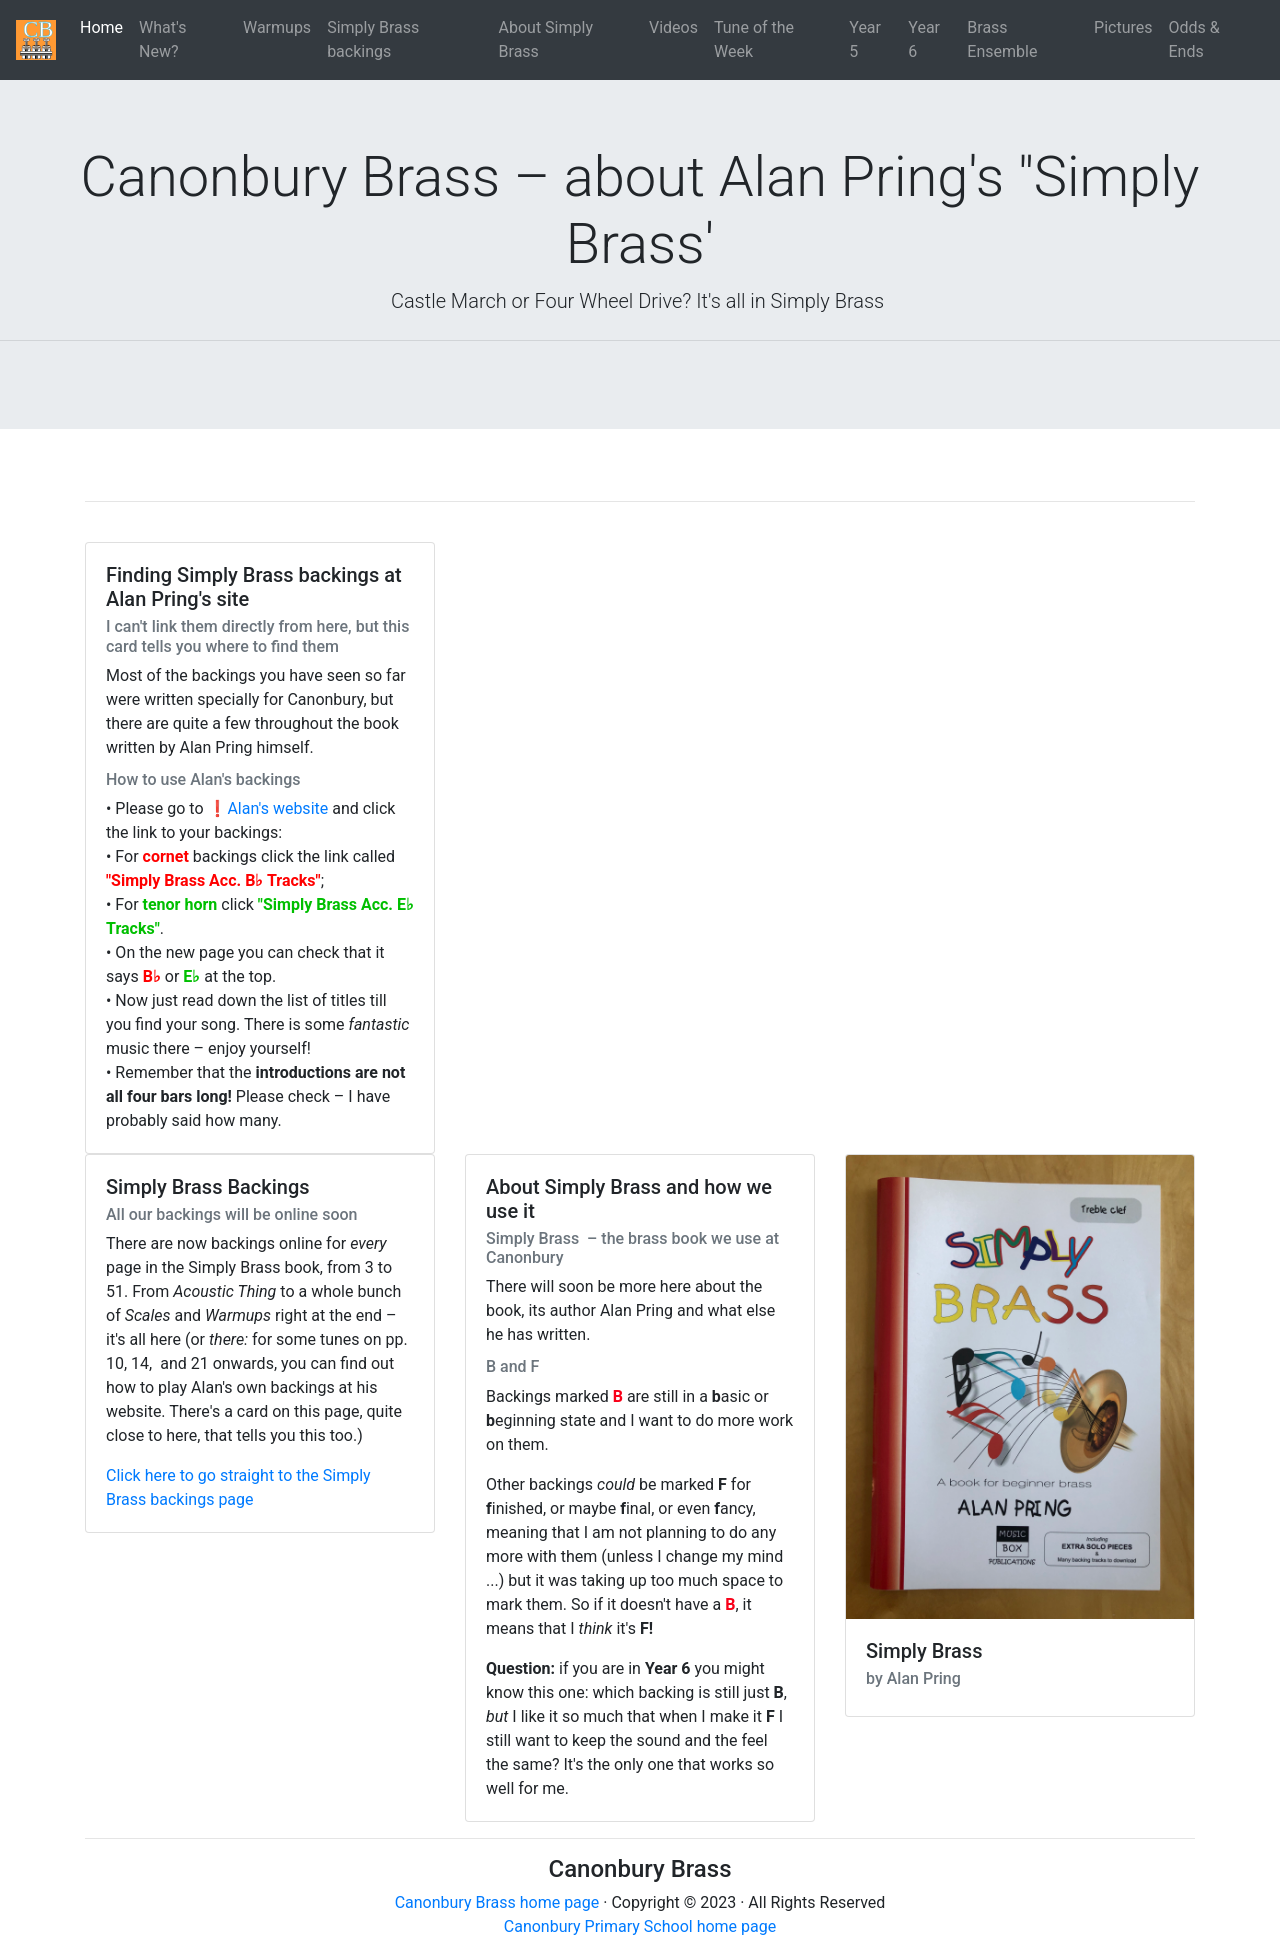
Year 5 (865, 39)
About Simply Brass (546, 39)
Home (105, 26)
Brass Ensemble (1002, 39)
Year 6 (924, 39)
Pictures (1123, 27)
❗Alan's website (268, 808)
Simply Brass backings (373, 39)
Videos (673, 27)
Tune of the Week (754, 39)
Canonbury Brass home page (497, 1902)
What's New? (162, 39)
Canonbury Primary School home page (640, 1926)
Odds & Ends (1194, 39)
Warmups (277, 27)
